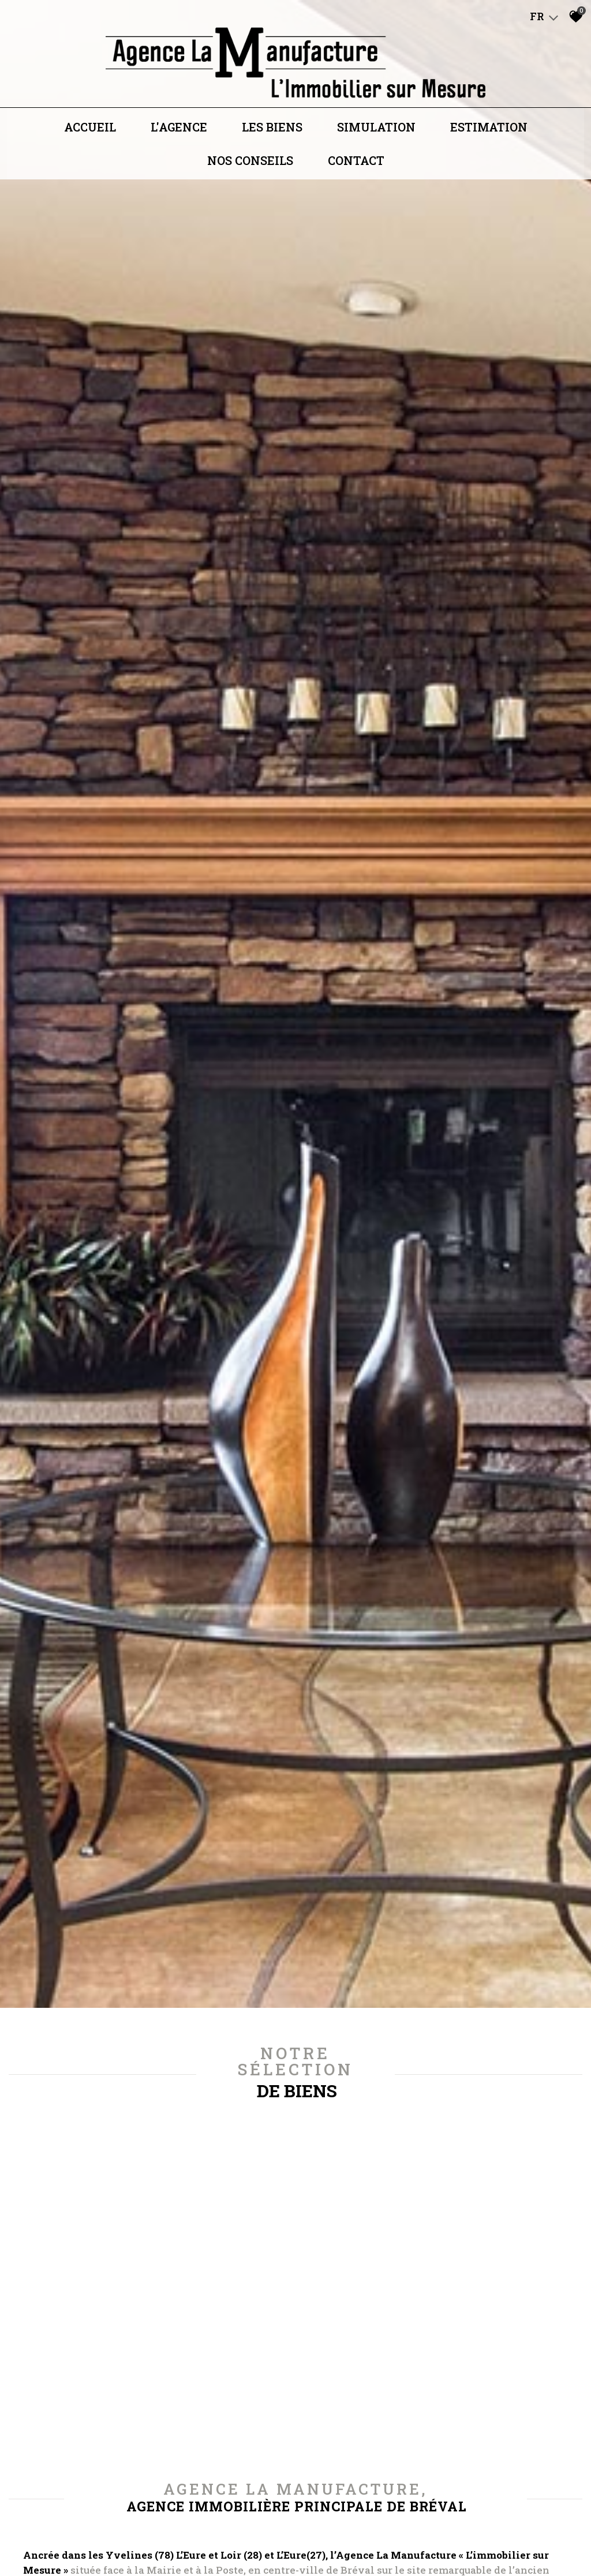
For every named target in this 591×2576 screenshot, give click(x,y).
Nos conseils (250, 173)
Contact (356, 173)
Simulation (376, 140)
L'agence (179, 140)
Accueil (90, 140)
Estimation (489, 140)
